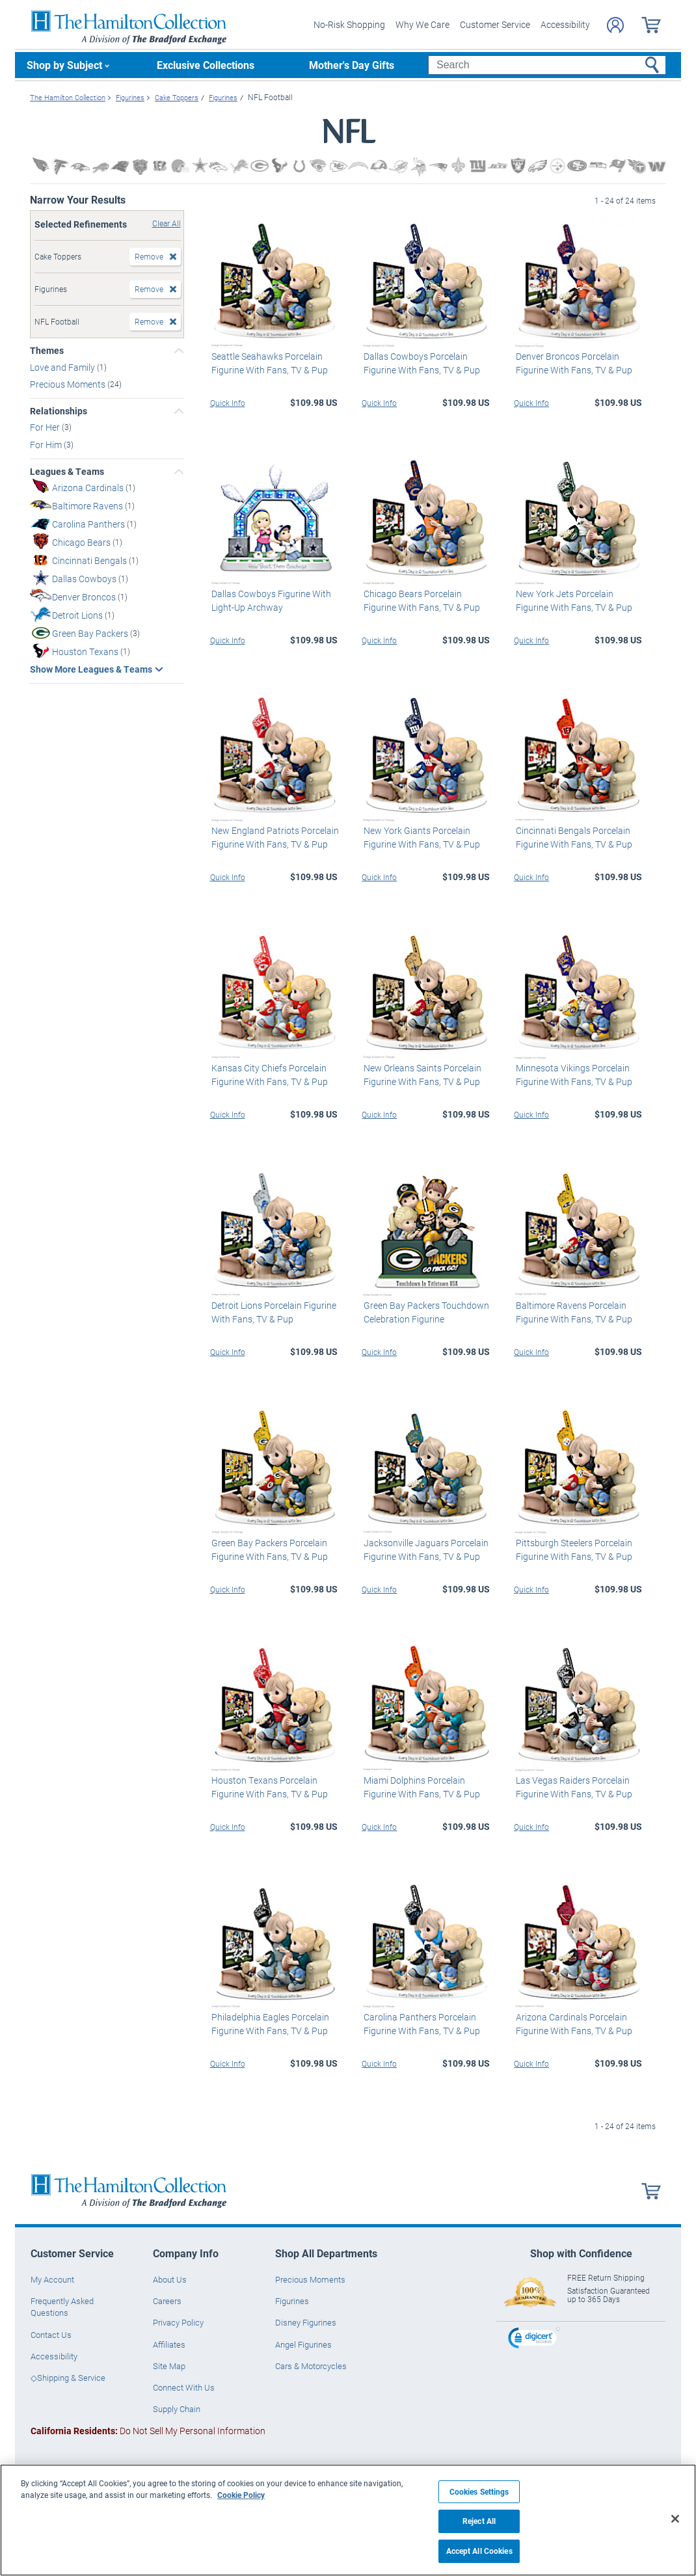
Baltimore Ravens (88, 505)
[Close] (675, 2518)
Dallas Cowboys (85, 578)
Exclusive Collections (205, 65)
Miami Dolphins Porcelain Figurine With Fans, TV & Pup (420, 1786)
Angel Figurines (303, 2344)
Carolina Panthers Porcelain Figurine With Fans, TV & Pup (420, 2024)
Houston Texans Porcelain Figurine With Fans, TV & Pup (268, 1786)
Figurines (292, 2301)
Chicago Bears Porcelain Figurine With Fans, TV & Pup (420, 600)
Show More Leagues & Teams (91, 669)
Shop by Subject (64, 65)
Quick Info (227, 402)
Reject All (479, 2521)
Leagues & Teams (67, 471)
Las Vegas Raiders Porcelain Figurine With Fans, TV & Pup (572, 1786)
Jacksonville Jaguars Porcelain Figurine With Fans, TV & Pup (424, 1549)
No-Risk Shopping (349, 24)
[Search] (546, 65)
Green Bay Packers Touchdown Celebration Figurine (424, 1312)
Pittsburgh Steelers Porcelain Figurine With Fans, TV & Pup (572, 1549)
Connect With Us (184, 2387)
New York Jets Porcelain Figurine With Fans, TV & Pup (572, 600)
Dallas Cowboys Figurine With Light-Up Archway (270, 600)
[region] (348, 2520)
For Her (46, 427)
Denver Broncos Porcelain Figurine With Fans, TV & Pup (572, 362)
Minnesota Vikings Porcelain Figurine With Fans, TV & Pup (572, 1075)
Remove (149, 256)
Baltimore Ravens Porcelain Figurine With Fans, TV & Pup (572, 1312)
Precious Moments (68, 384)
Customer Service (495, 24)
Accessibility (565, 24)
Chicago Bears (82, 541)
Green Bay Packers (91, 632)
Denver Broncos (85, 596)
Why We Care (422, 24)
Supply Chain (176, 2409)
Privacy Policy (178, 2322)
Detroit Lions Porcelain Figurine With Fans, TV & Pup (272, 1312)
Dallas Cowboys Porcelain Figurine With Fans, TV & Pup (420, 362)
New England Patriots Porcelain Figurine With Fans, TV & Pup (274, 837)
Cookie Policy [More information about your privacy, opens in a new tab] (241, 2494)
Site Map (169, 2366)
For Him (47, 444)
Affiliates (169, 2344)
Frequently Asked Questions (62, 2306)
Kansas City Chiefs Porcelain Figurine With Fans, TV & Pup (268, 1075)
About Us (170, 2279)
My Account (52, 2279)
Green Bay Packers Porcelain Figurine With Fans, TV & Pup (268, 1549)
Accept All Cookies (479, 2551)
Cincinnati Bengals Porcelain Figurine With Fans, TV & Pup (572, 837)
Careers (167, 2301)
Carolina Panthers (89, 523)
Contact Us (51, 2334)
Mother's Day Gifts (351, 65)
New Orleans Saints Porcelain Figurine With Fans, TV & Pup (420, 1075)
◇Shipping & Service (68, 2377)
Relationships (58, 411)
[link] (534, 2339)
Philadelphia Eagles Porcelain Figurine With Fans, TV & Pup (269, 2024)
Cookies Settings (479, 2492)
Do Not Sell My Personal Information (148, 2430)
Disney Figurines (305, 2322)
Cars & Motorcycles (311, 2366)
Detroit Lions (78, 614)
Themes (47, 350)
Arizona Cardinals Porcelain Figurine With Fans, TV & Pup (572, 2024)
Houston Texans (86, 651)
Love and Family (63, 366)
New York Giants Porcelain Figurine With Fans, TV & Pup (420, 837)
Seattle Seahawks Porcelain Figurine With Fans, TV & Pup (268, 362)
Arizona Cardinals (89, 487)
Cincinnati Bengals (90, 560)
